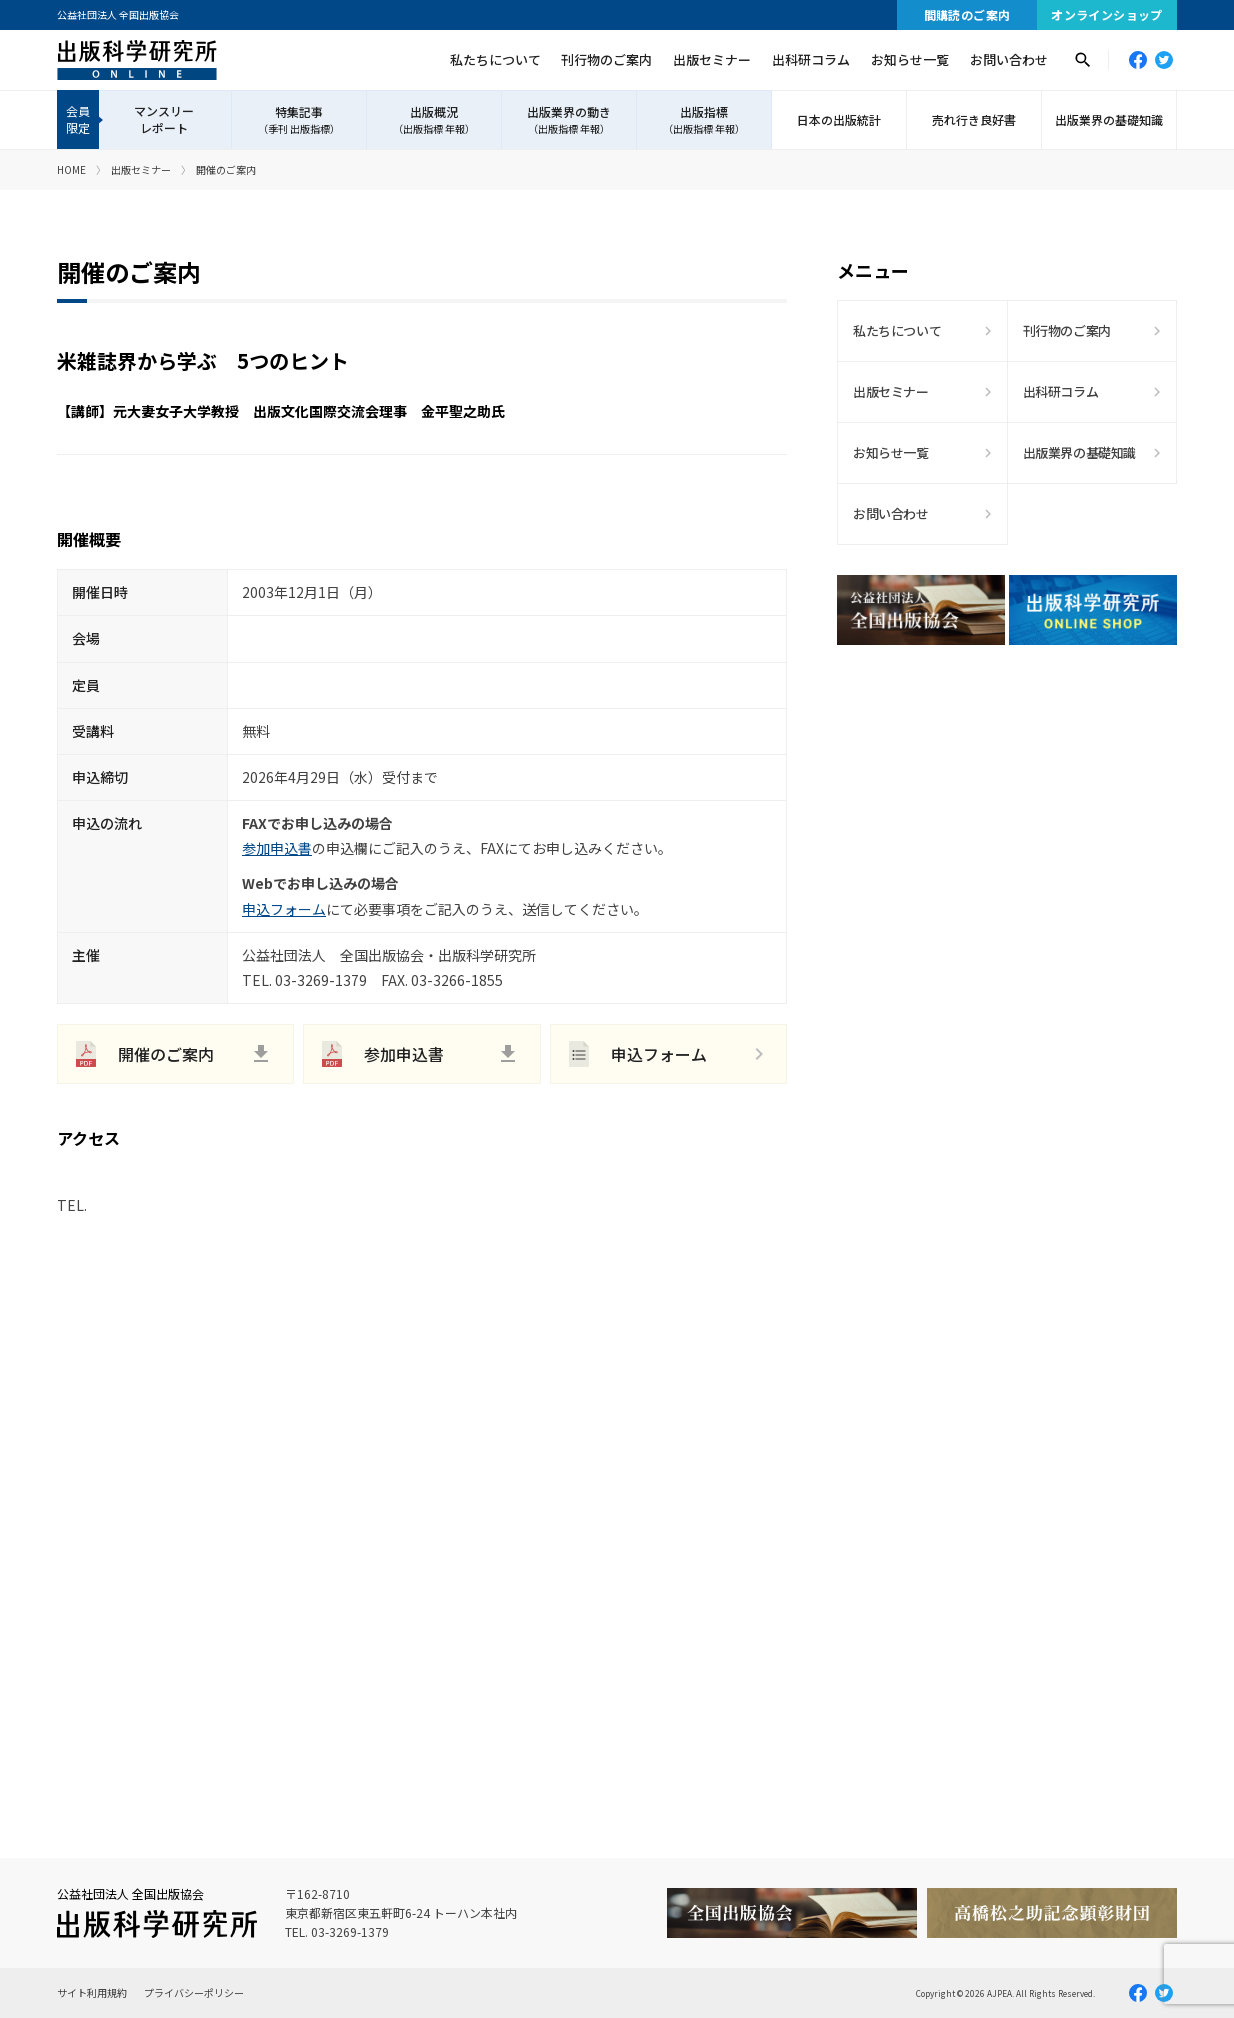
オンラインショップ (1107, 14)
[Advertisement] (1007, 835)
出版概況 (434, 120)
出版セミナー (712, 59)
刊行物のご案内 (606, 59)
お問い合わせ (1009, 59)
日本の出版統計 (839, 119)
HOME (71, 169)
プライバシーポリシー (194, 1992)
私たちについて (495, 59)
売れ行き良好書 (974, 119)
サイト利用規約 (92, 1992)
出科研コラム (811, 59)
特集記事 (299, 120)
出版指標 (704, 120)
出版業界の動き (569, 120)
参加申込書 (277, 848)
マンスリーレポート (164, 119)
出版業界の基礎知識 (1109, 119)
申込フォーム (284, 909)
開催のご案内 (166, 1054)
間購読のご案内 (967, 14)
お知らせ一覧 (910, 59)
